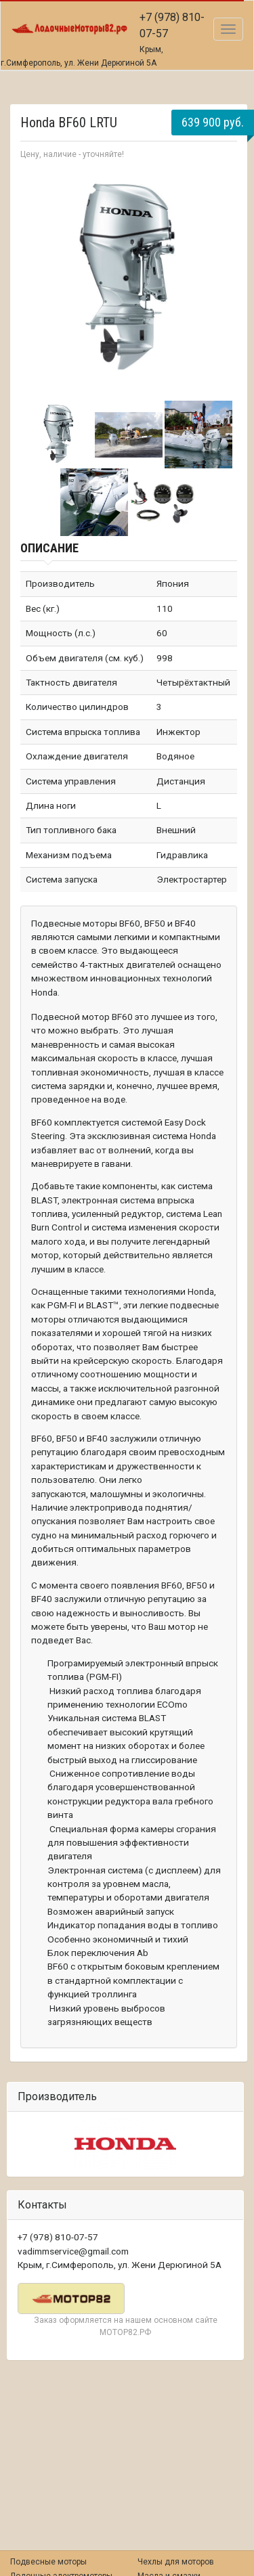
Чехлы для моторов (175, 2562)
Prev (38, 279)
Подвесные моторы (48, 2562)
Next (219, 279)
